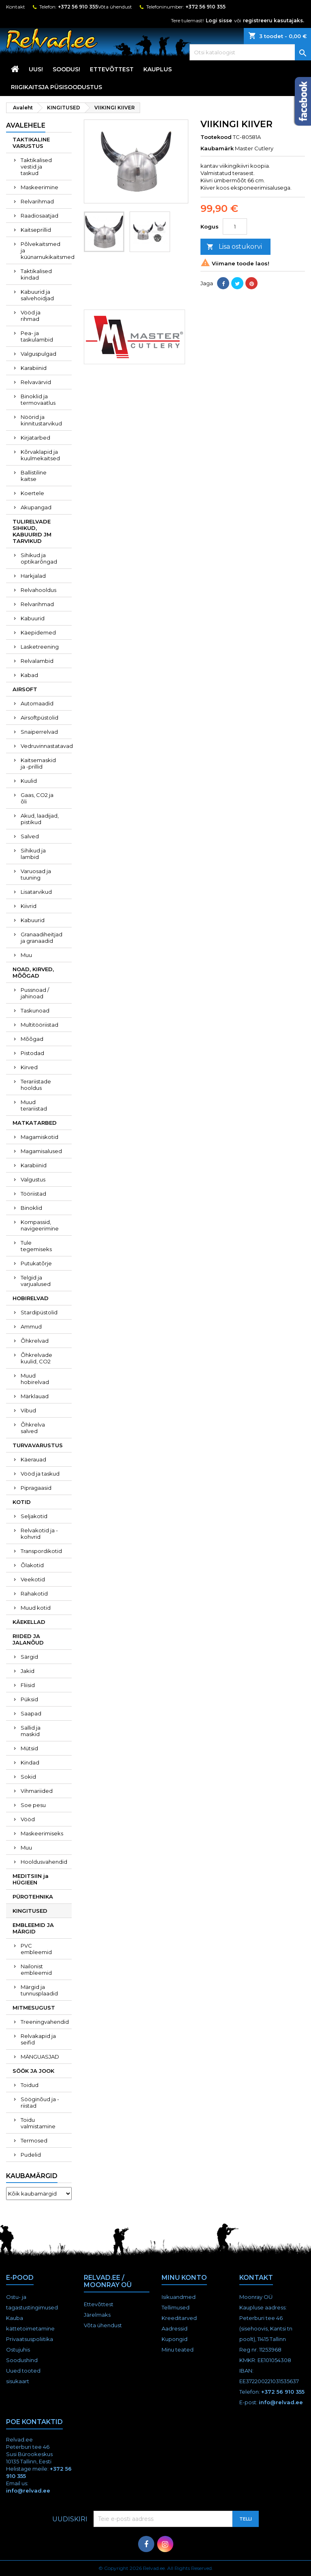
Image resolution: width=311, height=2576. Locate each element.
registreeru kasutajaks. (273, 20)
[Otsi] (250, 52)
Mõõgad (32, 1039)
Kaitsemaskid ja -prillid (38, 763)
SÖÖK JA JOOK (33, 2071)
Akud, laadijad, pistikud (40, 818)
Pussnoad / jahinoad (35, 993)
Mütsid (29, 1748)
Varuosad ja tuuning (36, 874)
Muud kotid (36, 1607)
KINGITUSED (30, 1910)
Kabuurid (33, 618)
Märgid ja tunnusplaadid (39, 1990)
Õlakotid (32, 1565)
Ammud (31, 1326)
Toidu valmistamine (38, 2123)
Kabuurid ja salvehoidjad (37, 294)
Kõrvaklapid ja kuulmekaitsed (40, 455)
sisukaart (17, 2381)
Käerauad (33, 1459)
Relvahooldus (38, 590)
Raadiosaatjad (39, 215)
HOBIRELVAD (31, 1298)
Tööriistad (33, 1193)
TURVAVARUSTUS (38, 1445)
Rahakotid (34, 1593)
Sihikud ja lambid (33, 853)
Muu (26, 955)
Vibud (28, 1410)
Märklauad (35, 1396)
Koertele (32, 493)
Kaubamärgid (32, 2176)
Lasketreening (40, 646)
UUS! (36, 69)
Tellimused (176, 2307)
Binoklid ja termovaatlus (38, 399)
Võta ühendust (115, 7)
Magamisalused (41, 1151)
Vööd (28, 1819)
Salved (30, 836)
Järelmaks (97, 2314)
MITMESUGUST (34, 2007)
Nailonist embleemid (36, 1969)
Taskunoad (35, 1010)
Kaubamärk (217, 148)
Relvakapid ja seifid (38, 2039)
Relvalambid (37, 661)
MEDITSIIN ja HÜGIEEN (31, 1879)
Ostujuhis (18, 2349)
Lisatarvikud (36, 892)
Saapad (31, 1713)
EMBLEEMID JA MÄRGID (33, 1928)
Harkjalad (33, 575)
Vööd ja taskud (40, 1473)
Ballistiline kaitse (34, 475)
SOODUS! (66, 69)
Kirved (29, 1067)
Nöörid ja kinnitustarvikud (41, 420)
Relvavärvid (36, 382)
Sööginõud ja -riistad (40, 2102)
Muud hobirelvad (35, 1378)
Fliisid (28, 1685)
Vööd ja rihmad (30, 315)
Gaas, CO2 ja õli (37, 798)
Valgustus (33, 1179)
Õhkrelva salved (33, 1427)
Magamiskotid (39, 1137)
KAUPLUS (157, 69)
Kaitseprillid (36, 229)
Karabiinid (34, 368)
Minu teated (178, 2349)
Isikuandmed (179, 2297)
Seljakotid (34, 1516)
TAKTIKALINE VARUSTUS (31, 142)
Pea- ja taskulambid (37, 336)
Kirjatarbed (35, 437)
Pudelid (31, 2154)
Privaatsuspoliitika (29, 2339)
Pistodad (32, 1053)
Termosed (34, 2140)
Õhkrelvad (35, 1340)
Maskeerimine (39, 187)
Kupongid (174, 2339)
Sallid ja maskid (30, 1730)
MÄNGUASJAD (40, 2056)
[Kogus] (235, 226)
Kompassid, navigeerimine (40, 1225)
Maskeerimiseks (42, 1833)
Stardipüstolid (39, 1312)
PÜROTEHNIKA (33, 1896)
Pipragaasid (36, 1488)
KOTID (22, 1502)
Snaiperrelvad (39, 731)
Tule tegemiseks (36, 1245)
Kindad (30, 1762)
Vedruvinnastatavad (46, 746)
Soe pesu (33, 1805)
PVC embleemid (36, 1948)
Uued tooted (23, 2370)
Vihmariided (37, 1791)
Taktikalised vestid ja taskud (36, 166)
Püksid (29, 1699)
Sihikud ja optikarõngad (39, 558)
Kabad (29, 675)
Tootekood (216, 137)
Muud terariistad (34, 1105)
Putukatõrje (36, 1263)
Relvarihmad (37, 201)
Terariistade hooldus (36, 1084)
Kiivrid (28, 906)
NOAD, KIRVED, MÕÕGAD (33, 972)
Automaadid (37, 703)
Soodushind (22, 2360)
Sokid (28, 1776)
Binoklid (31, 1208)
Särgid (29, 1656)
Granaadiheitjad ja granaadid (41, 937)
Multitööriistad (39, 1024)
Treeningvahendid (45, 2022)
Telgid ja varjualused (36, 1280)
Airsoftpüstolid (39, 717)
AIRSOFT (25, 689)
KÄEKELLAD (29, 1622)
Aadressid (174, 2328)
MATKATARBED (35, 1122)
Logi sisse (219, 20)
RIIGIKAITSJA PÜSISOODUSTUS (56, 87)
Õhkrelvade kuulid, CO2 (36, 1358)
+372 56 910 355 (78, 7)
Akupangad (36, 507)
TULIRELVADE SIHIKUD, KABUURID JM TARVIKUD (32, 531)
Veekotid (33, 1579)
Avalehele (25, 125)
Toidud (29, 2085)
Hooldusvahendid (44, 1861)
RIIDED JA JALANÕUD (28, 1639)
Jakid (27, 1671)
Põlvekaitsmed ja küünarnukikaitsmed (46, 250)
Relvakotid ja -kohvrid (39, 1533)
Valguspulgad (38, 353)
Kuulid (29, 780)
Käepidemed (38, 632)
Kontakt (15, 7)
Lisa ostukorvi (234, 247)
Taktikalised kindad (36, 274)
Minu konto (184, 2277)
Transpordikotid (41, 1551)
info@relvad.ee (281, 2402)
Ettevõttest (112, 69)
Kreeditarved (179, 2318)
